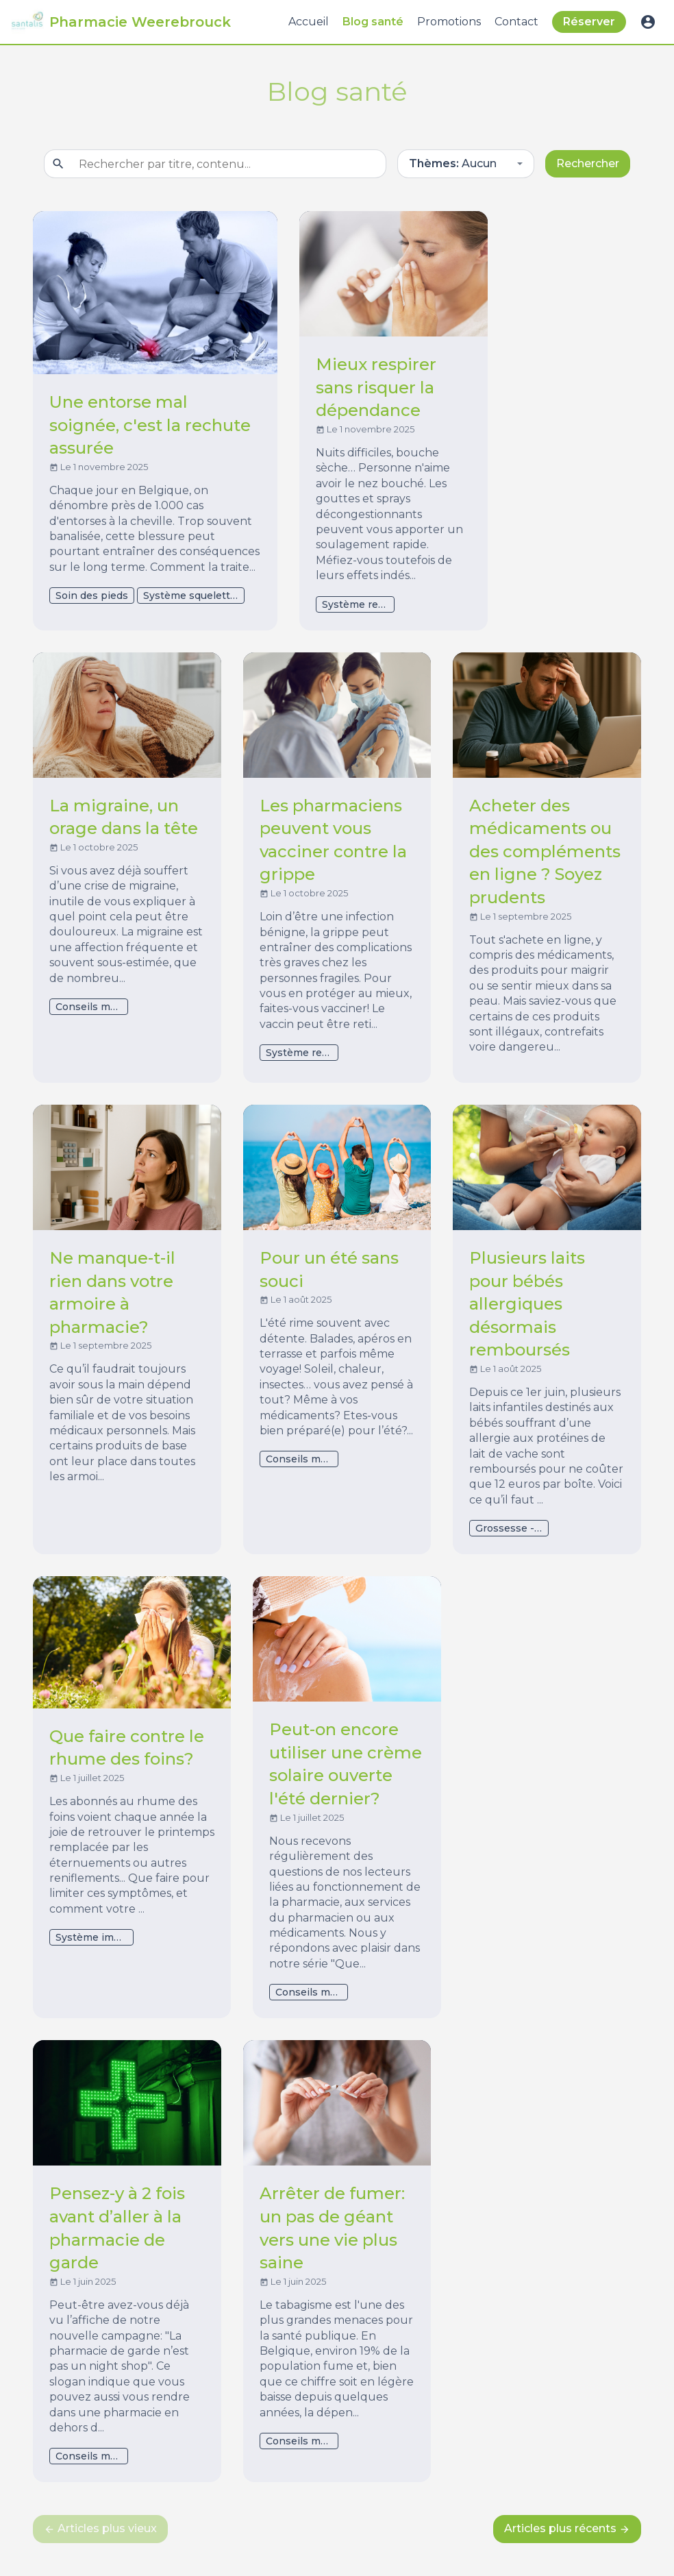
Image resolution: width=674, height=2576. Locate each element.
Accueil (308, 21)
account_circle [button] (648, 22)
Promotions (449, 21)
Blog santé (372, 21)
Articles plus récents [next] (567, 2528)
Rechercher (587, 163)
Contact (516, 21)
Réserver (589, 21)
